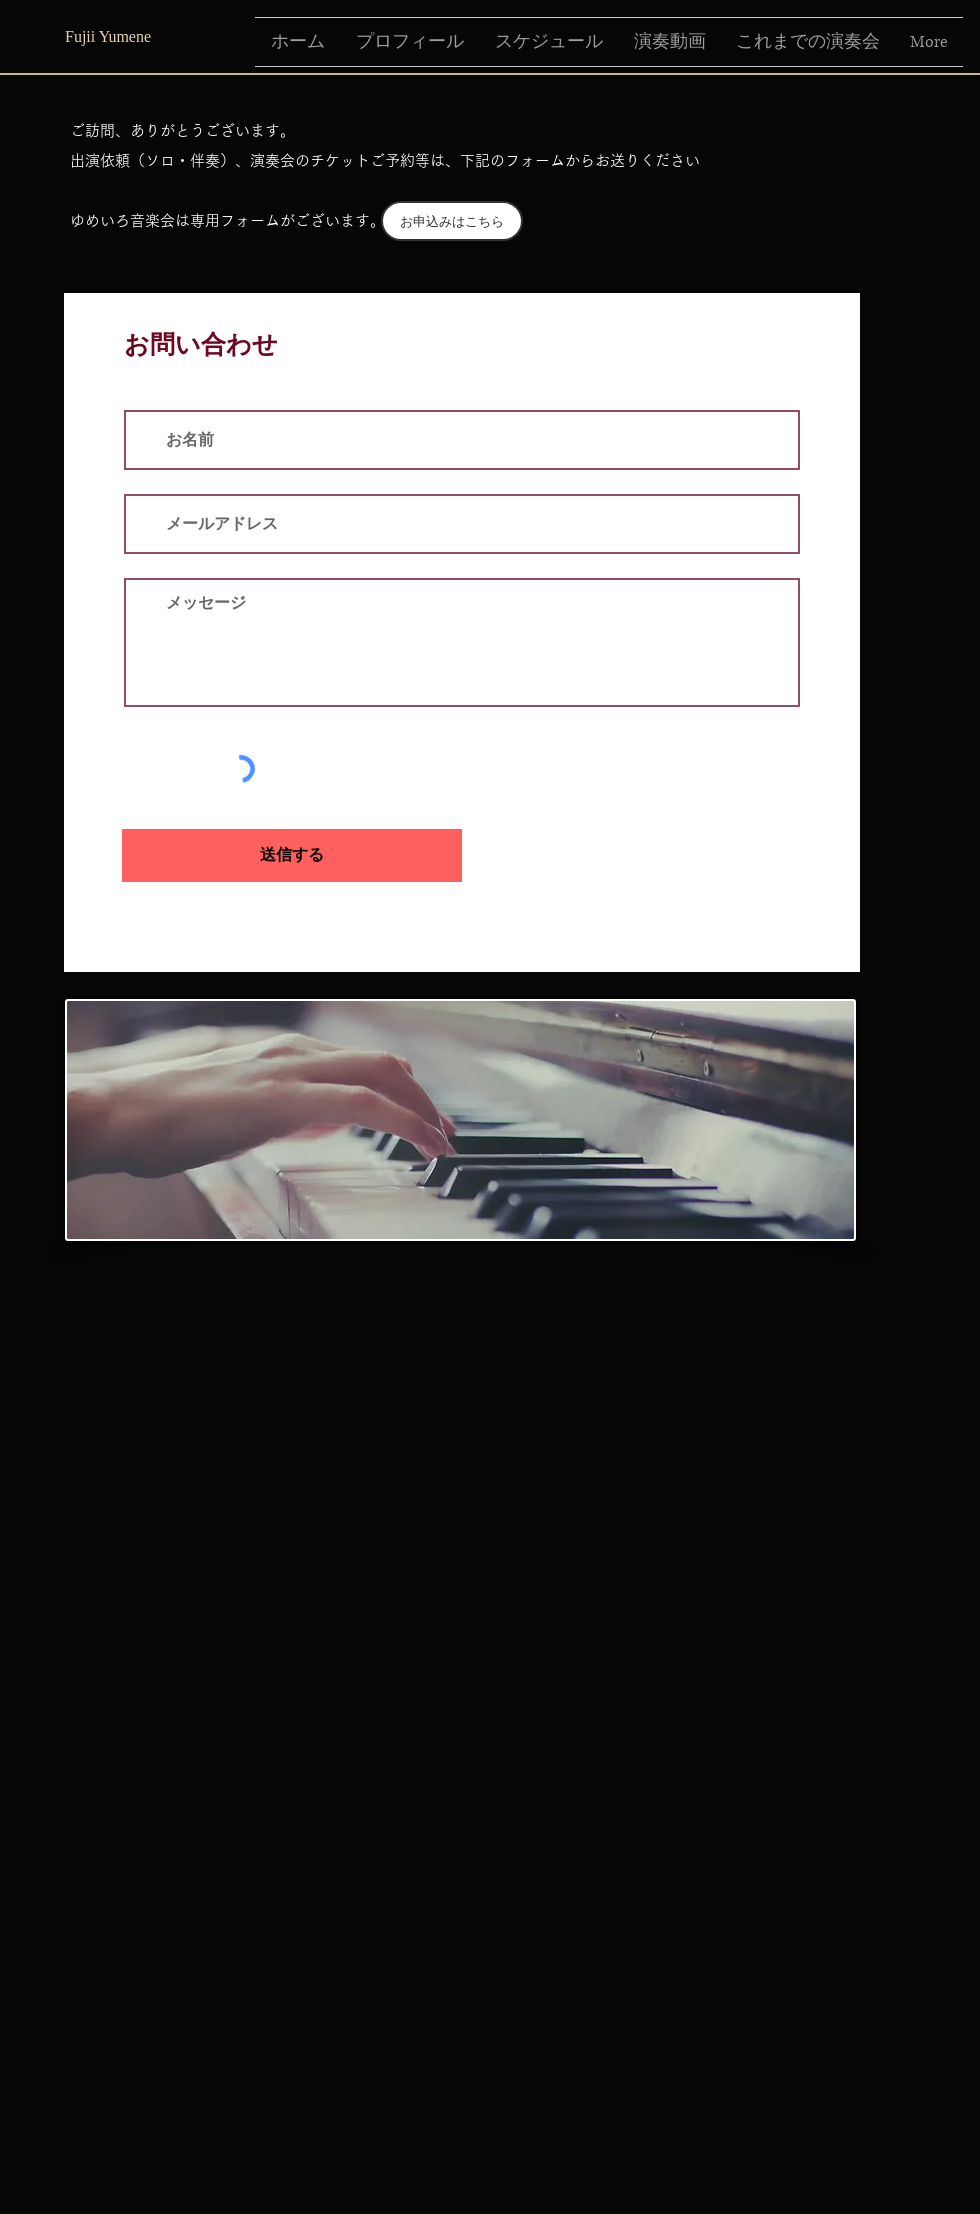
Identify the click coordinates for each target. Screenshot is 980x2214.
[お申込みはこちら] (452, 221)
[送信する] (292, 855)
